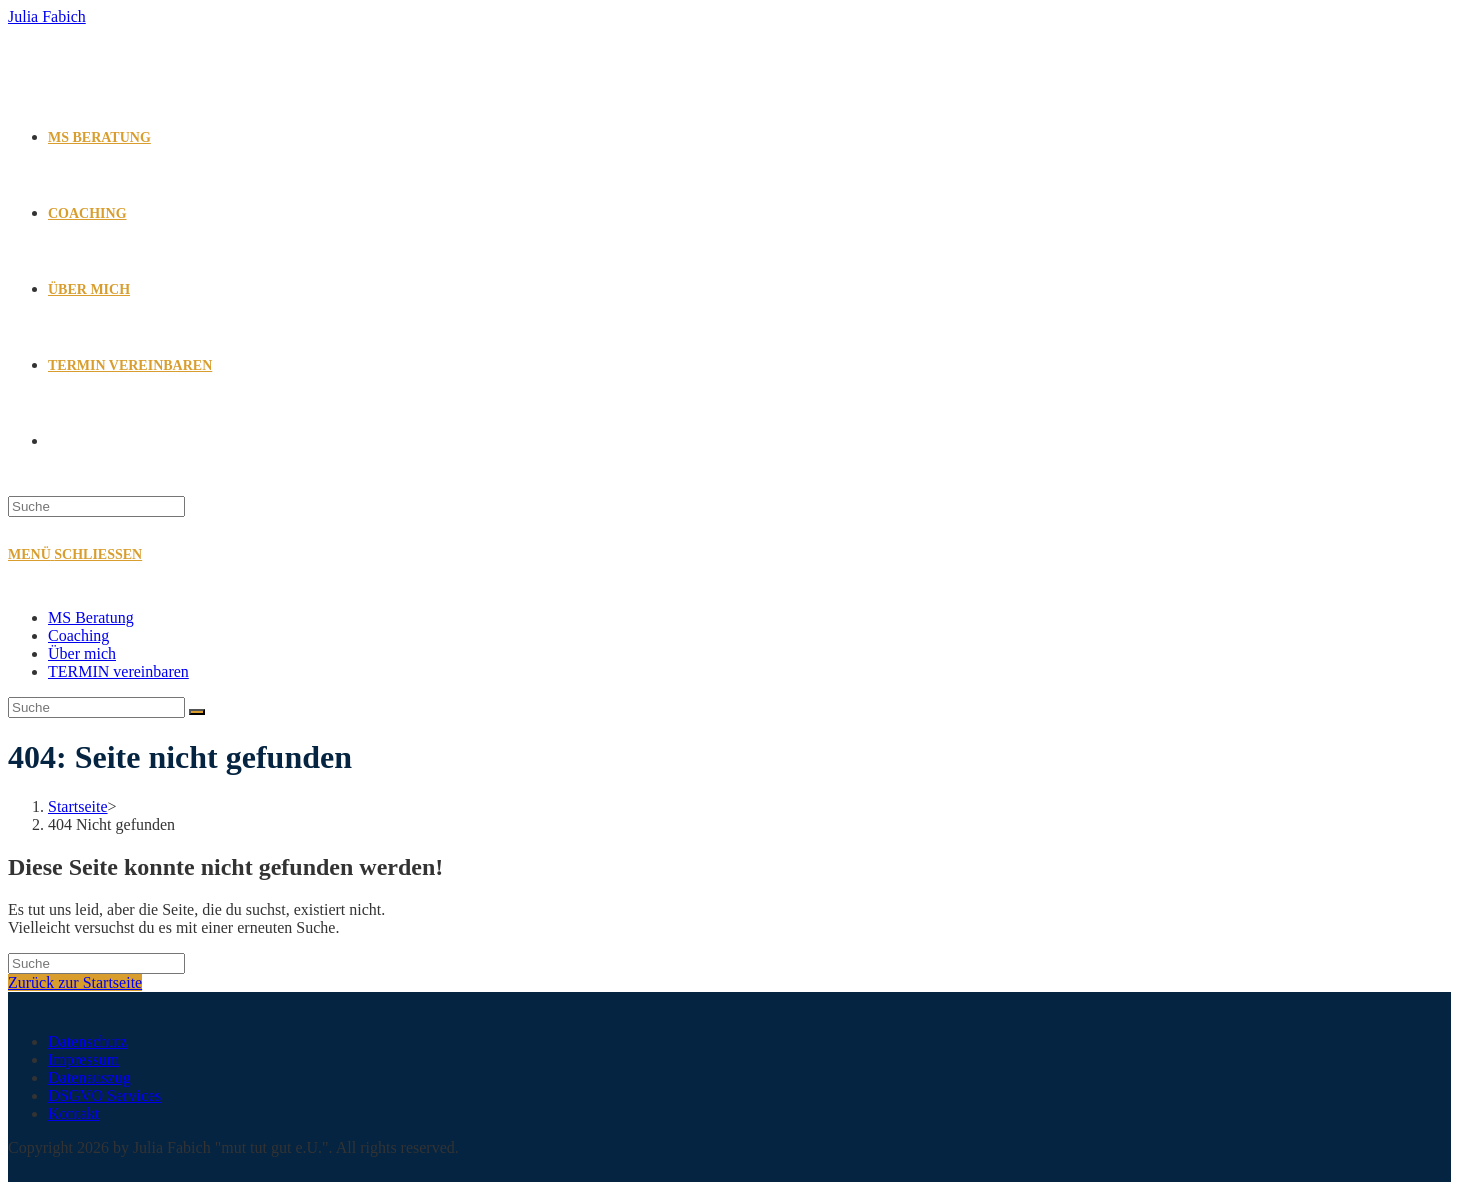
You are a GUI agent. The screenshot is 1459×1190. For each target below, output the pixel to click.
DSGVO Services (104, 1095)
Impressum (83, 1059)
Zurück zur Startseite (75, 982)
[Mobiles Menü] (75, 554)
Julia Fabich (47, 16)
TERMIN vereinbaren (118, 671)
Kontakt (74, 1113)
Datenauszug (89, 1077)
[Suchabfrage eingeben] (96, 506)
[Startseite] (78, 806)
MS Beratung (91, 617)
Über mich (82, 653)
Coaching (78, 635)
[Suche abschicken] (197, 712)
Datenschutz (87, 1041)
